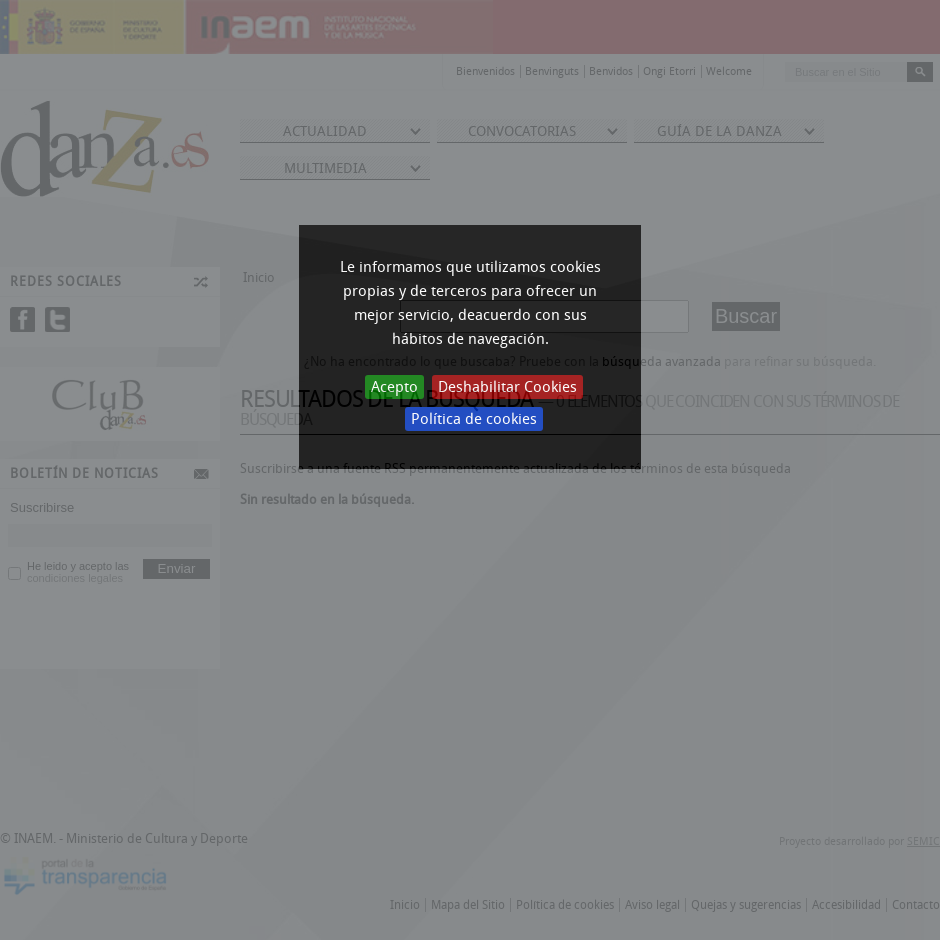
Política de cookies (474, 419)
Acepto (394, 387)
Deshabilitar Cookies (507, 387)
